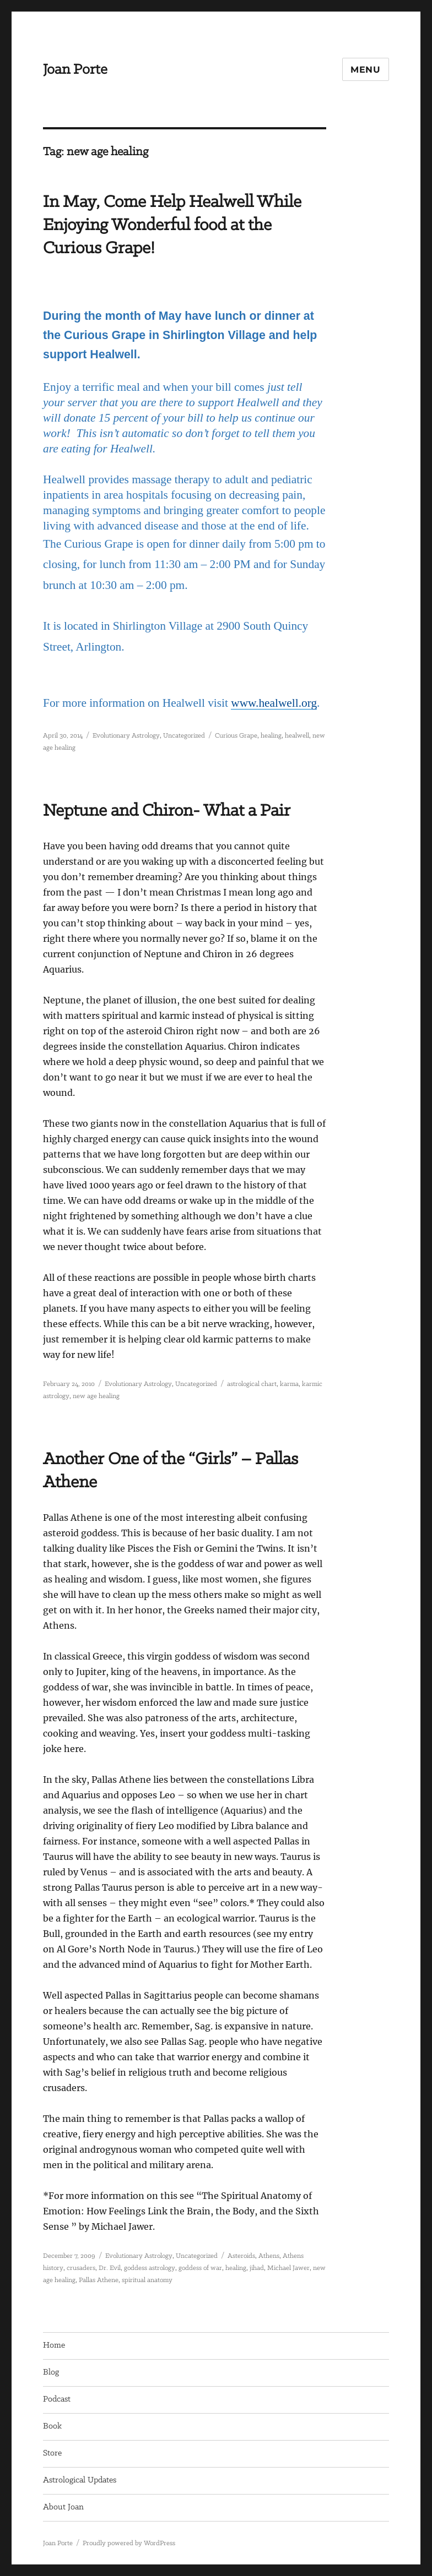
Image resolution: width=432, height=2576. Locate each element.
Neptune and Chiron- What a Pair (166, 811)
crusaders (81, 2268)
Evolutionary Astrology (126, 735)
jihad (257, 2268)
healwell (297, 735)
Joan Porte (75, 70)
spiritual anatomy (147, 2280)
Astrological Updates (79, 2480)
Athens (268, 2256)
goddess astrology (149, 2268)
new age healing (96, 1396)
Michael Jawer (288, 2268)
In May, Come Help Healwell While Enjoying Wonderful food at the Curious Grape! (172, 225)
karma (289, 1384)
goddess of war (200, 2268)
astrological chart (252, 1384)
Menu (365, 69)
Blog (51, 2372)
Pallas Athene (98, 2280)
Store (52, 2453)
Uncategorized (184, 735)
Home (54, 2345)
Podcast (57, 2399)
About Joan (63, 2507)
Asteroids (241, 2256)
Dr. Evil (110, 2268)
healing (271, 735)
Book (52, 2426)
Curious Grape (236, 735)
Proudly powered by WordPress (129, 2543)
